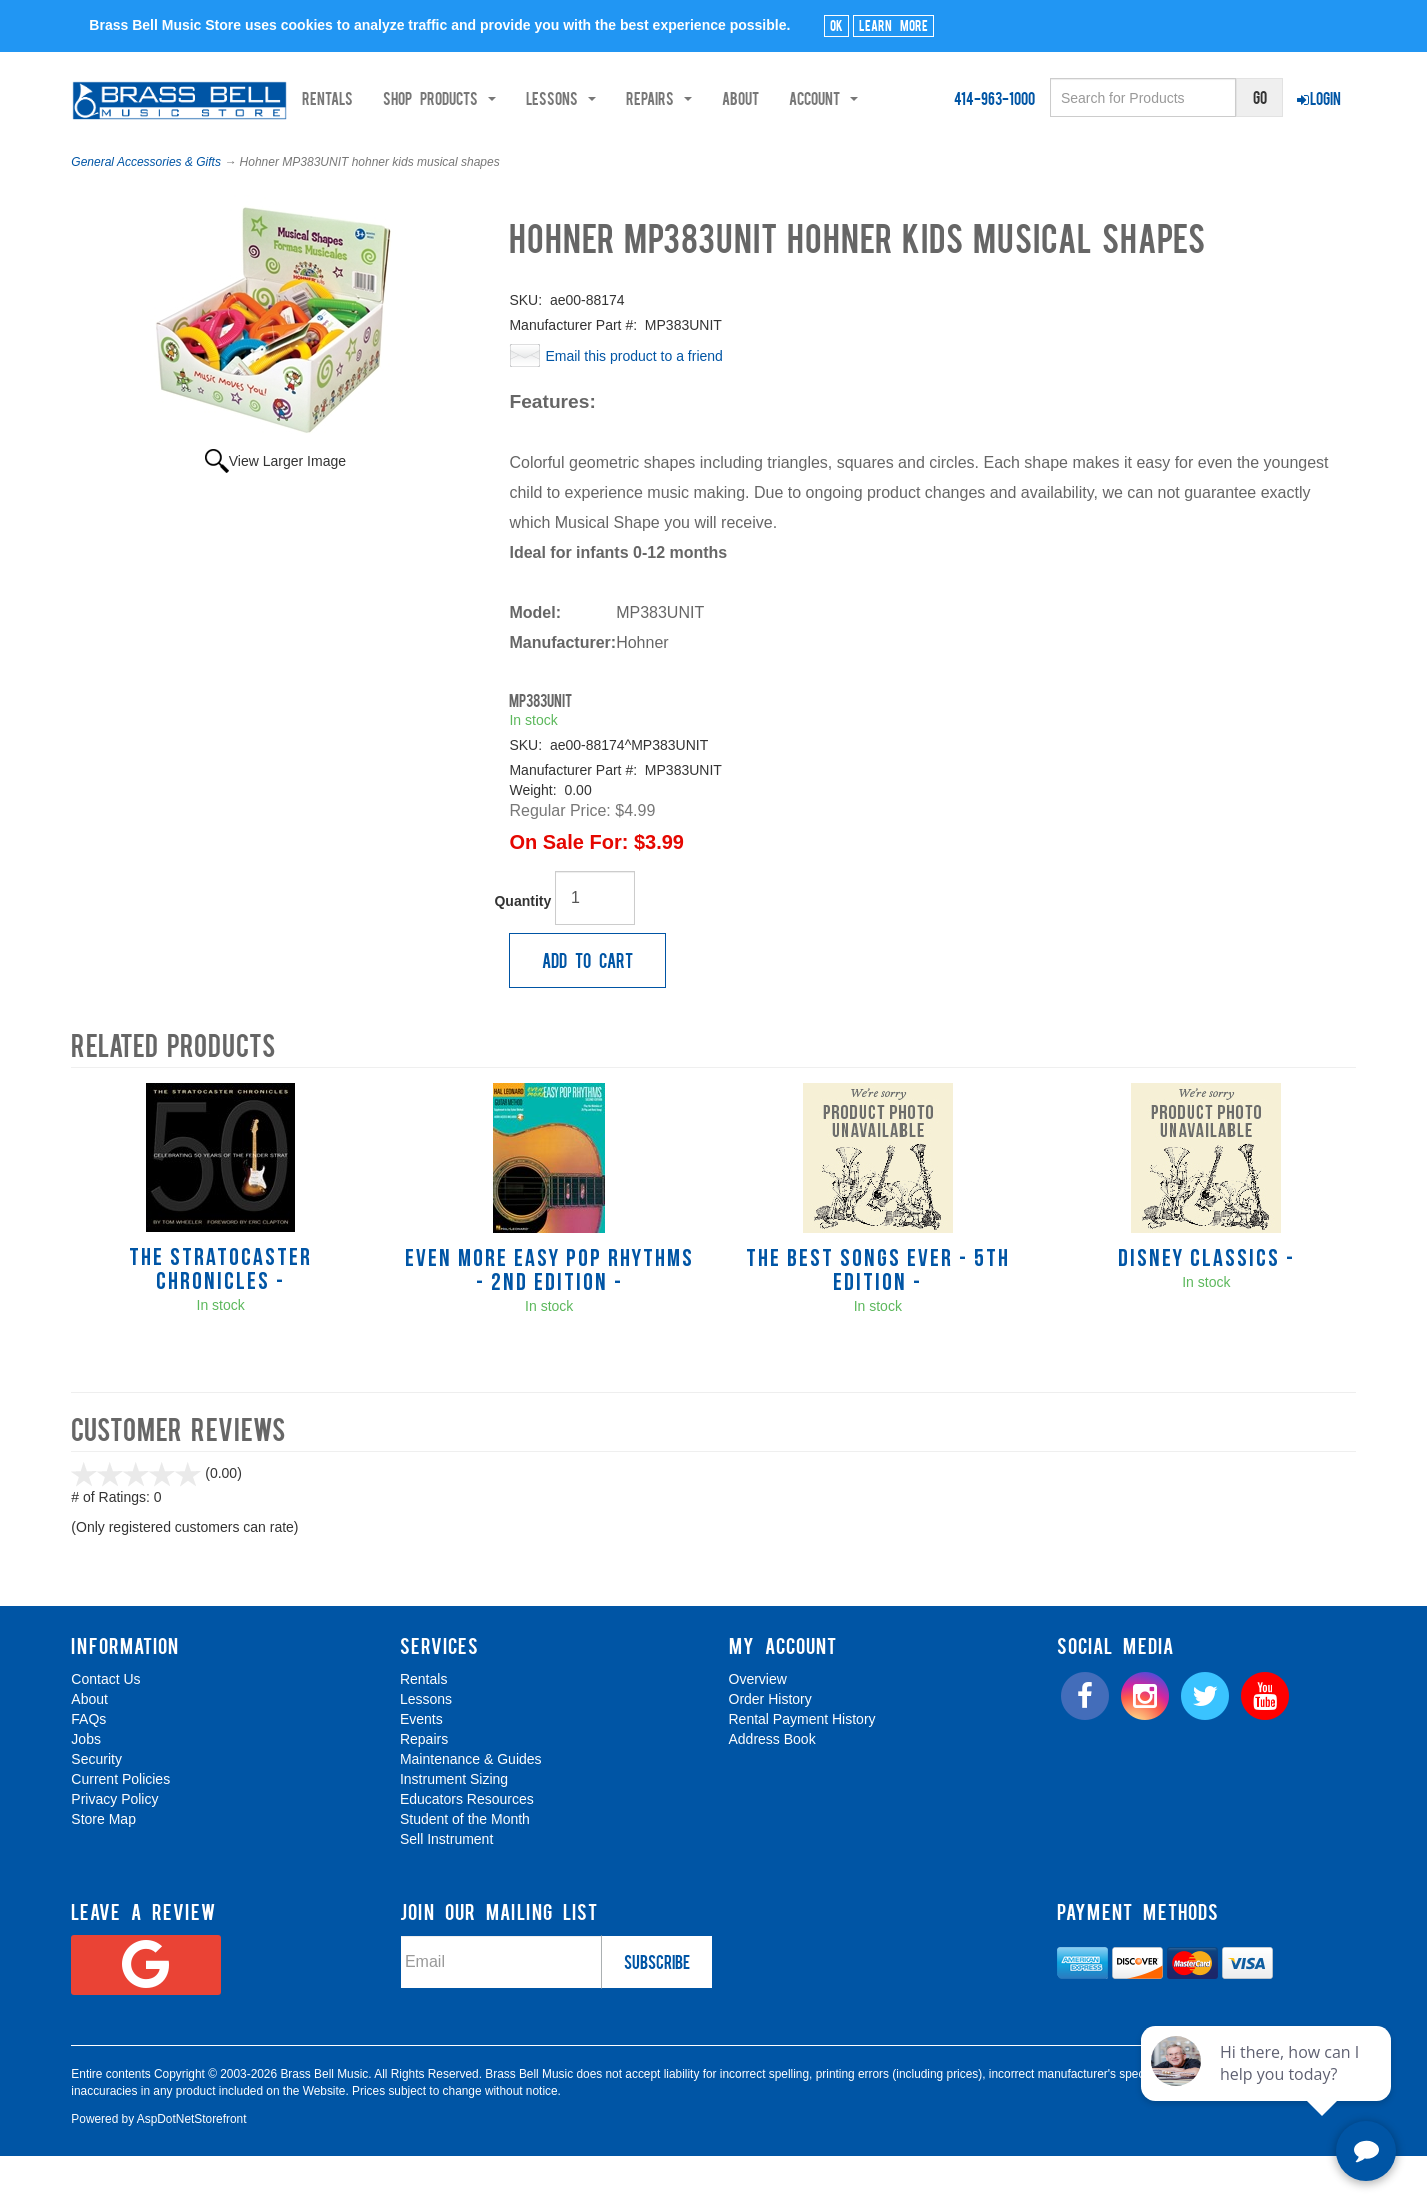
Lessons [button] (346, 151)
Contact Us (105, 1720)
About (525, 151)
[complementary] (1268, 2088)
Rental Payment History (802, 1760)
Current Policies (120, 1820)
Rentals (112, 151)
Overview (758, 1720)
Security (96, 1800)
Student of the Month (465, 1860)
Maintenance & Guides (471, 1800)
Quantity (522, 942)
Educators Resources (467, 1840)
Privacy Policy (114, 1840)
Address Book (772, 1780)
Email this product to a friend (633, 397)
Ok (836, 25)
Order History (770, 1740)
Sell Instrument (446, 1880)
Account (608, 151)
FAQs (88, 1760)
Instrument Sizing (454, 1820)
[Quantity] (595, 939)
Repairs (424, 1780)
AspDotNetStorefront (192, 2160)
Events (421, 1760)
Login (1319, 98)
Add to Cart (587, 1001)
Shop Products (224, 151)
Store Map (103, 1860)
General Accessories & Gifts (146, 203)
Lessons (426, 1740)
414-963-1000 (994, 98)
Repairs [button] (444, 151)
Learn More (893, 25)
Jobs (86, 1780)
